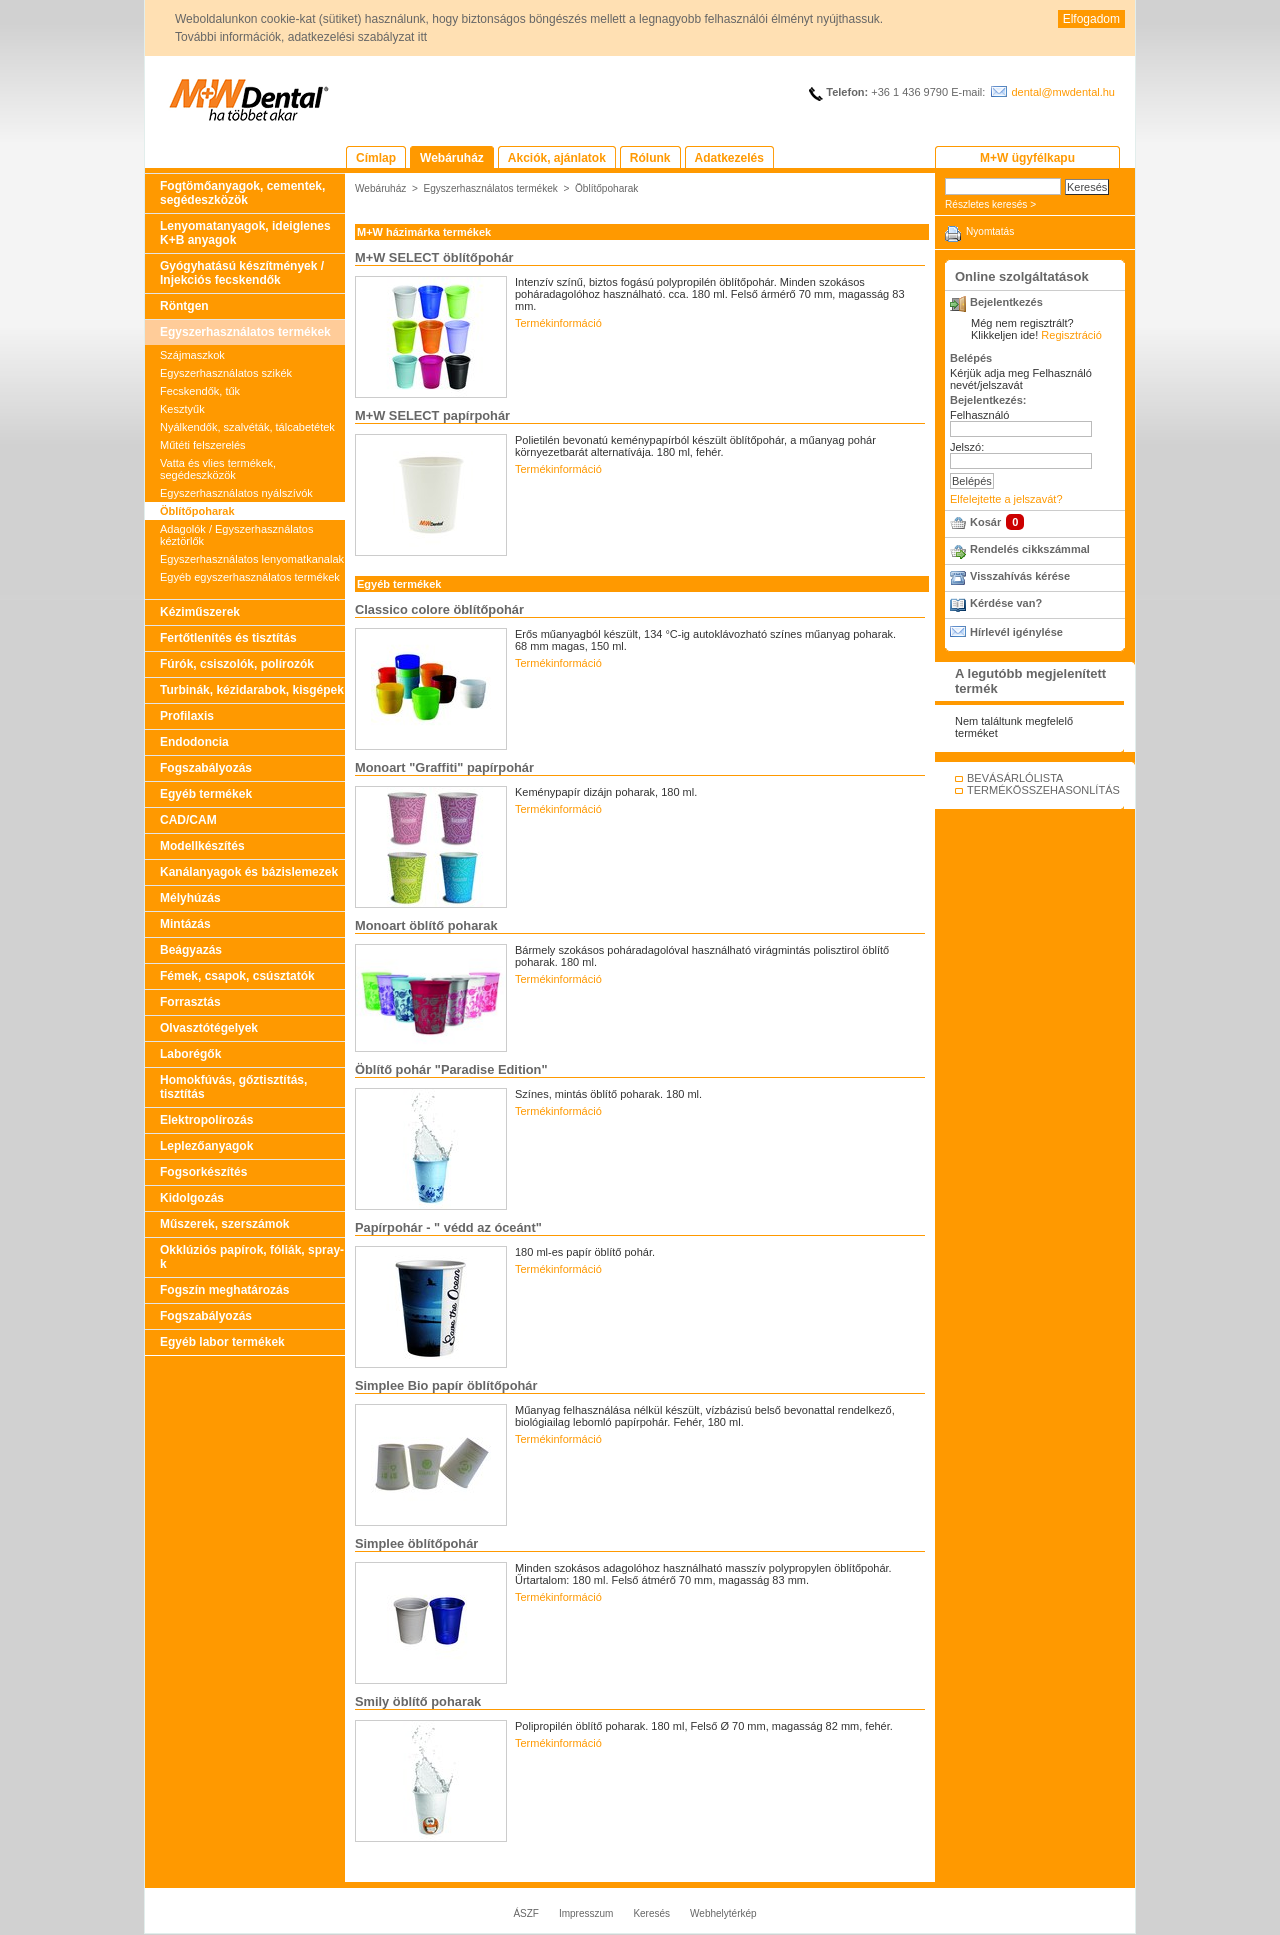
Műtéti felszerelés (203, 445)
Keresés (651, 1913)
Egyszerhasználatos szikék (226, 373)
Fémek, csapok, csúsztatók (237, 976)
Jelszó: (967, 447)
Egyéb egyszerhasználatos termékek (250, 577)
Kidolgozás (192, 1198)
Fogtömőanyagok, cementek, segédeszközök (242, 193)
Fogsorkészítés (203, 1172)
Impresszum (586, 1913)
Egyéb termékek (206, 794)
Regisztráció (1071, 335)
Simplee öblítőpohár (416, 1543)
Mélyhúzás (190, 898)
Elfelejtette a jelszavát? (1006, 499)
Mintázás (185, 924)
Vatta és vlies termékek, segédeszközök (218, 469)
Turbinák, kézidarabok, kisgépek (252, 690)
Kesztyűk (182, 409)
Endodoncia (194, 742)
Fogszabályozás (206, 768)
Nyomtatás (990, 231)
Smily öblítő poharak (418, 1701)
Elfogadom (1091, 19)
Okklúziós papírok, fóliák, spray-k (252, 1257)
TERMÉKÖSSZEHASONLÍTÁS (1043, 790)
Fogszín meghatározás (224, 1290)
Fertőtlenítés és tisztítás (228, 638)
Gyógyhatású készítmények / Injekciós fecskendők (242, 273)
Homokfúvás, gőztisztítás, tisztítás (233, 1087)
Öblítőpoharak (197, 511)
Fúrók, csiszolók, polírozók (237, 664)
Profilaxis (187, 716)
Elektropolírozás (206, 1120)
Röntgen (184, 306)
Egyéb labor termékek (222, 1342)
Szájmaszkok (192, 355)
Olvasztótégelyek (209, 1028)
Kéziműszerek (200, 612)
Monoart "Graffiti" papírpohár (444, 767)
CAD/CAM (188, 820)
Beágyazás (191, 950)
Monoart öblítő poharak (426, 925)
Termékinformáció (558, 323)
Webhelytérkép (723, 1913)
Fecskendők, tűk (200, 391)
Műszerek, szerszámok (224, 1224)
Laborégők (190, 1054)
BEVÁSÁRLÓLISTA (1015, 778)
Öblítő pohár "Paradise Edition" (451, 1069)
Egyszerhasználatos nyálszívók (236, 493)
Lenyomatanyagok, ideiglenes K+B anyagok (245, 233)
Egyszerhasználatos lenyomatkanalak (252, 559)
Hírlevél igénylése (1016, 632)
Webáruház (380, 188)
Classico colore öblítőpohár (439, 609)
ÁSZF (526, 1913)
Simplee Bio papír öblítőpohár (446, 1385)
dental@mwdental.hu (1063, 92)
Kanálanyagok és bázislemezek (249, 872)
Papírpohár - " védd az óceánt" (448, 1227)
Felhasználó (979, 415)
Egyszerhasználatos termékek (245, 332)
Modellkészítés (202, 846)
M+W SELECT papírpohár (432, 415)
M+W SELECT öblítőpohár (434, 257)
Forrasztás (190, 1002)
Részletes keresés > (990, 204)
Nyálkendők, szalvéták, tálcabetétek (247, 427)
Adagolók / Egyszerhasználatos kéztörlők (236, 535)
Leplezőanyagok (206, 1146)
